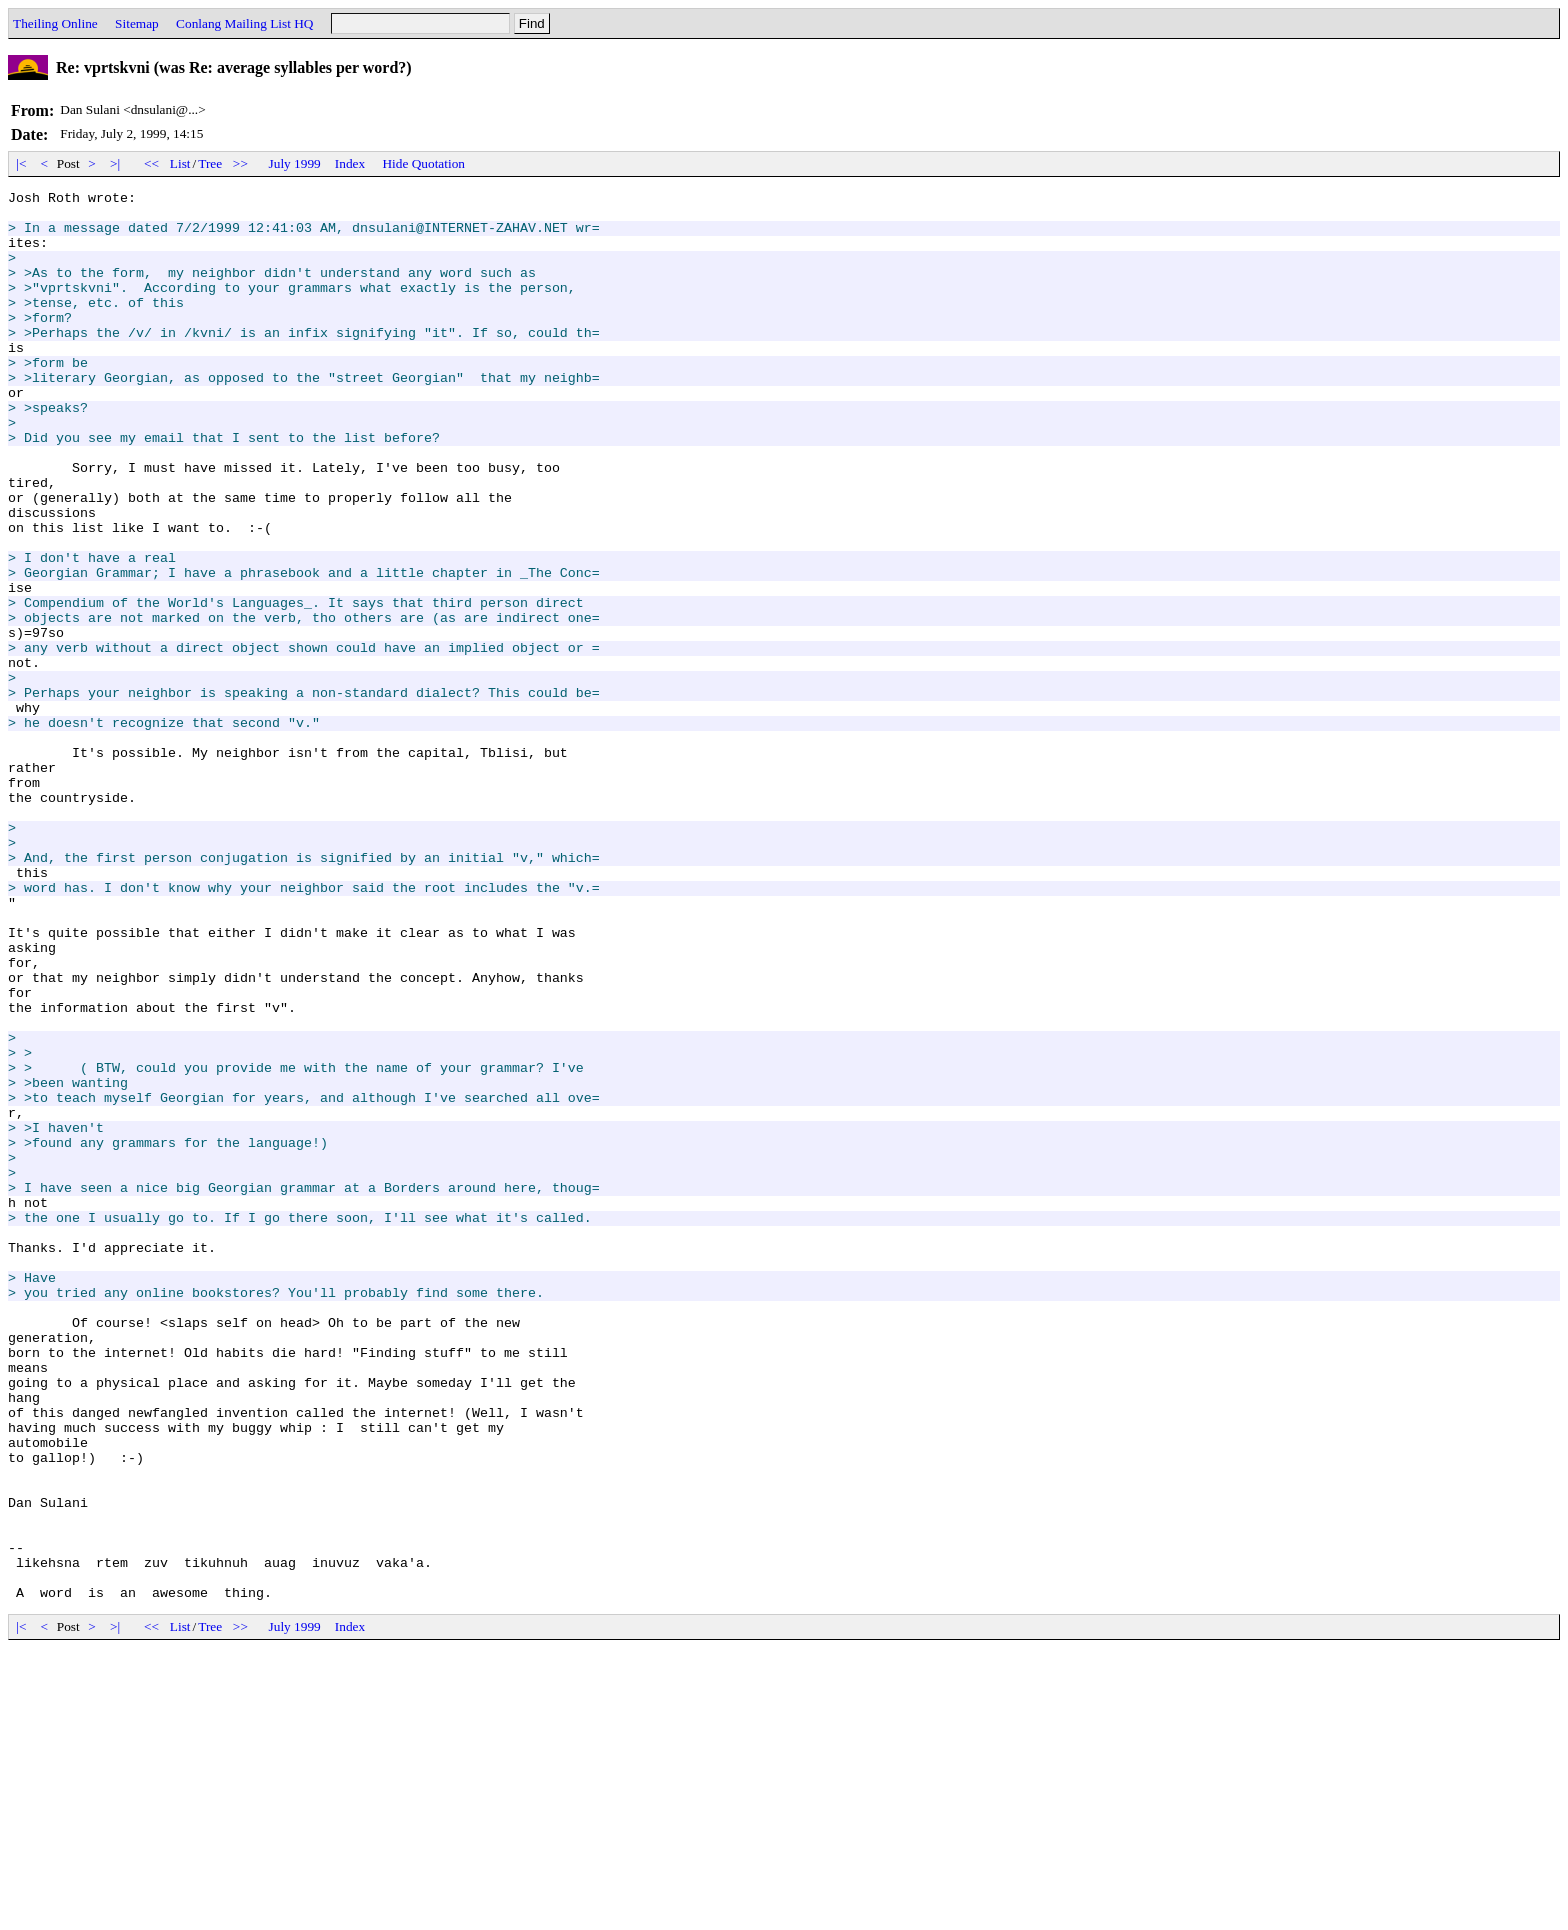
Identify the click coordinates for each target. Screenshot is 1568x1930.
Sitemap (137, 23)
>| (115, 163)
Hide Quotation (423, 163)
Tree (210, 163)
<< (152, 163)
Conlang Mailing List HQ (244, 23)
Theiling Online (55, 23)
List (180, 163)
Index (350, 163)
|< (21, 163)
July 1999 (295, 163)
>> (241, 163)
